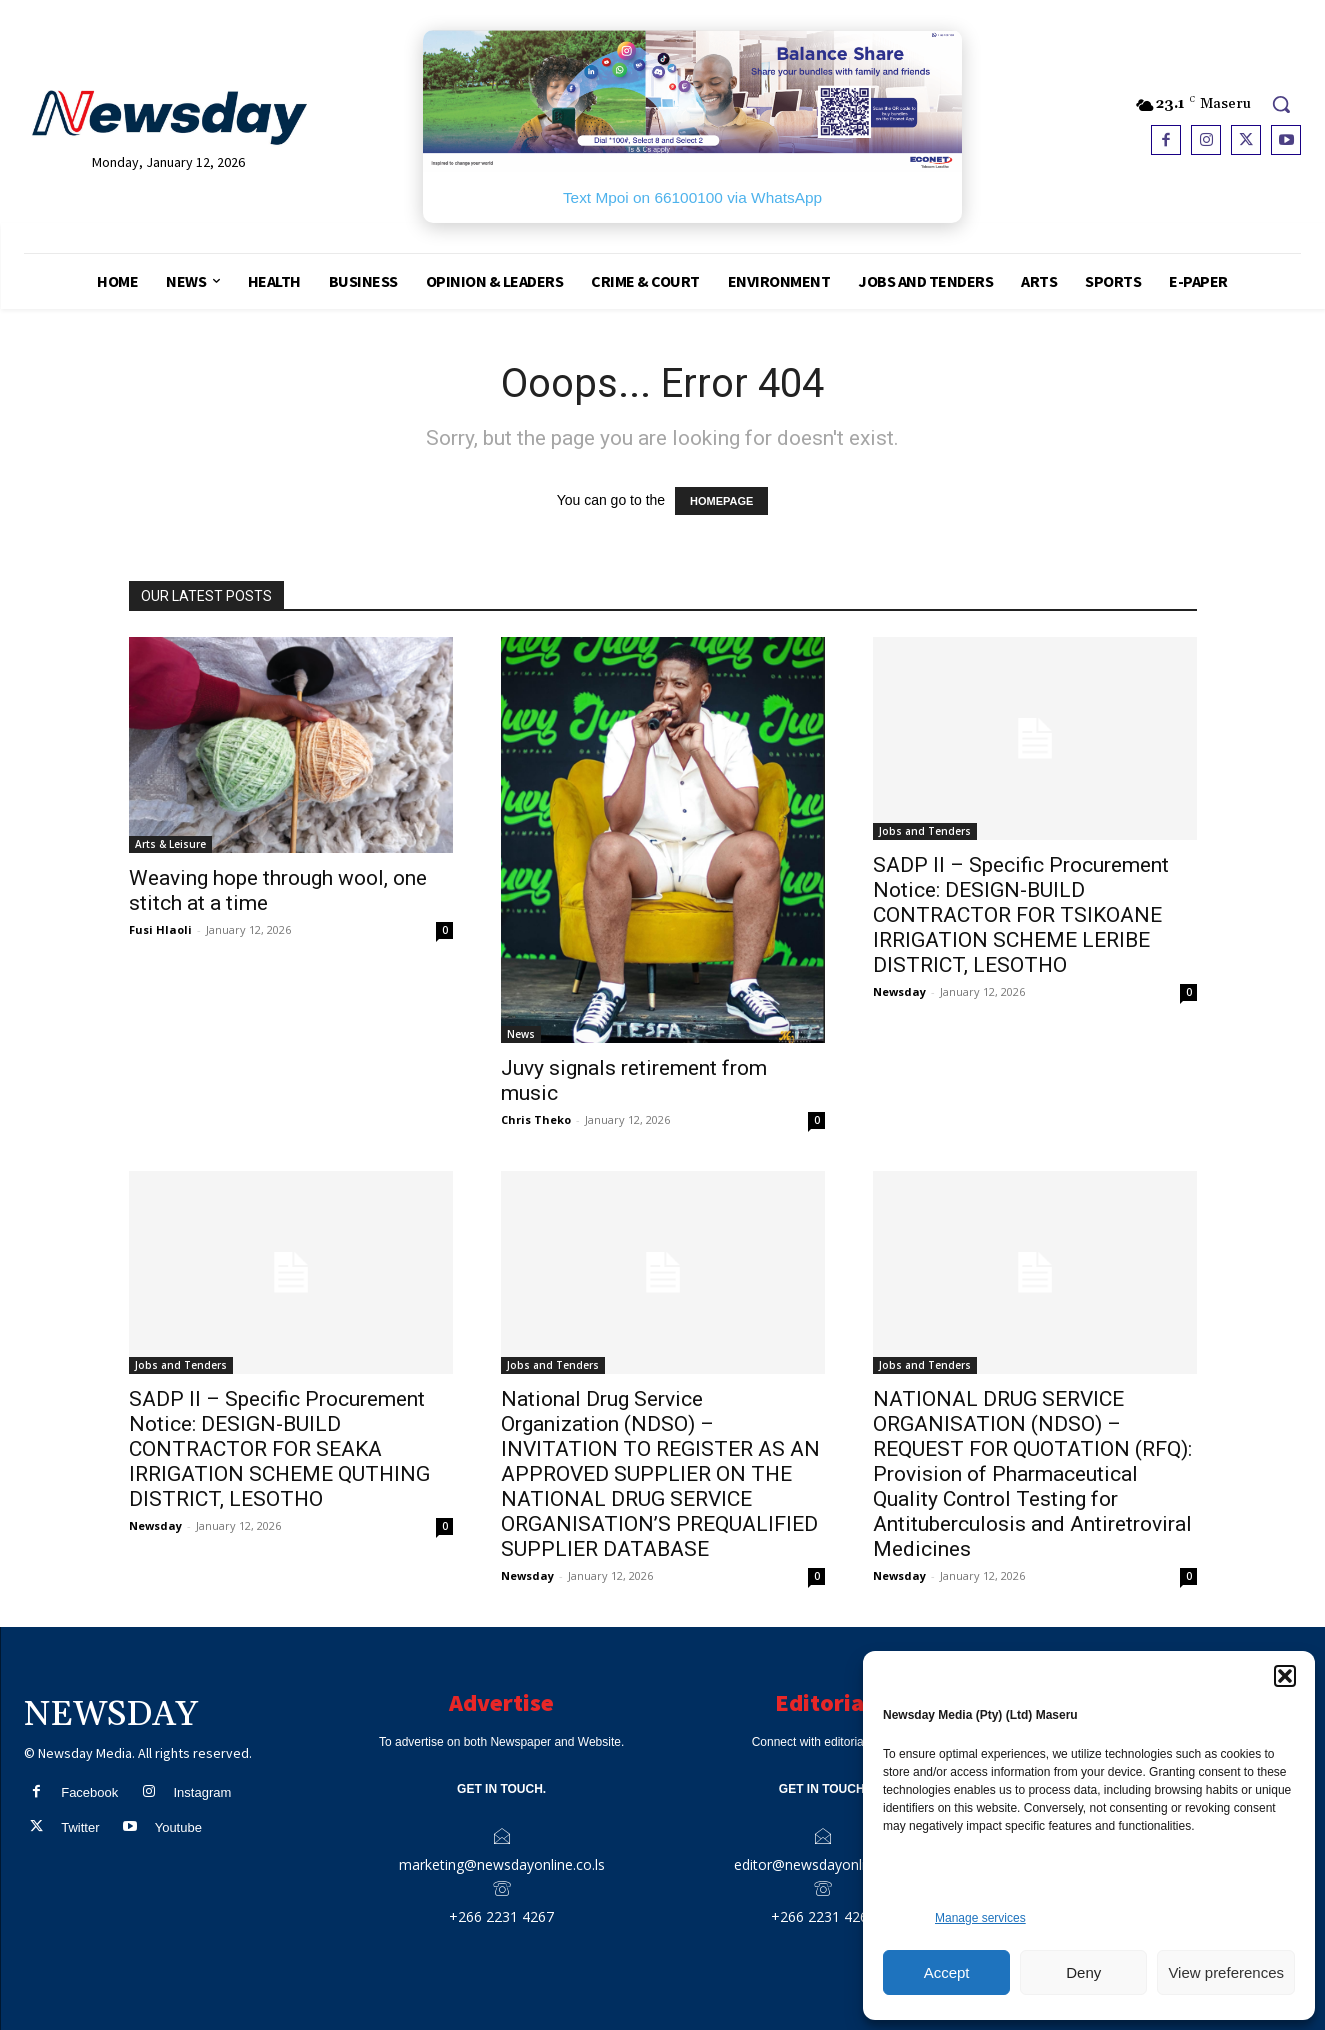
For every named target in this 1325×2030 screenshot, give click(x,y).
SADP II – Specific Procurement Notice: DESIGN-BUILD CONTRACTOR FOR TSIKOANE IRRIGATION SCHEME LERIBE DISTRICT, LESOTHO (1021, 915)
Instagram (202, 1792)
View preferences (1226, 1972)
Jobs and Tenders (925, 831)
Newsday (899, 991)
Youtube (178, 1827)
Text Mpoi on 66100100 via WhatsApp (692, 197)
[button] (1285, 1676)
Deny (1083, 1972)
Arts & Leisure (170, 844)
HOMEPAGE (721, 501)
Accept (947, 1972)
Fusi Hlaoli (160, 929)
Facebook (89, 1792)
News (521, 1034)
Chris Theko (536, 1119)
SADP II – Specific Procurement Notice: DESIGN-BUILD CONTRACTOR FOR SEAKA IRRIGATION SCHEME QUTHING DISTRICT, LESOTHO (279, 1449)
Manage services (980, 1918)
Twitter (80, 1827)
